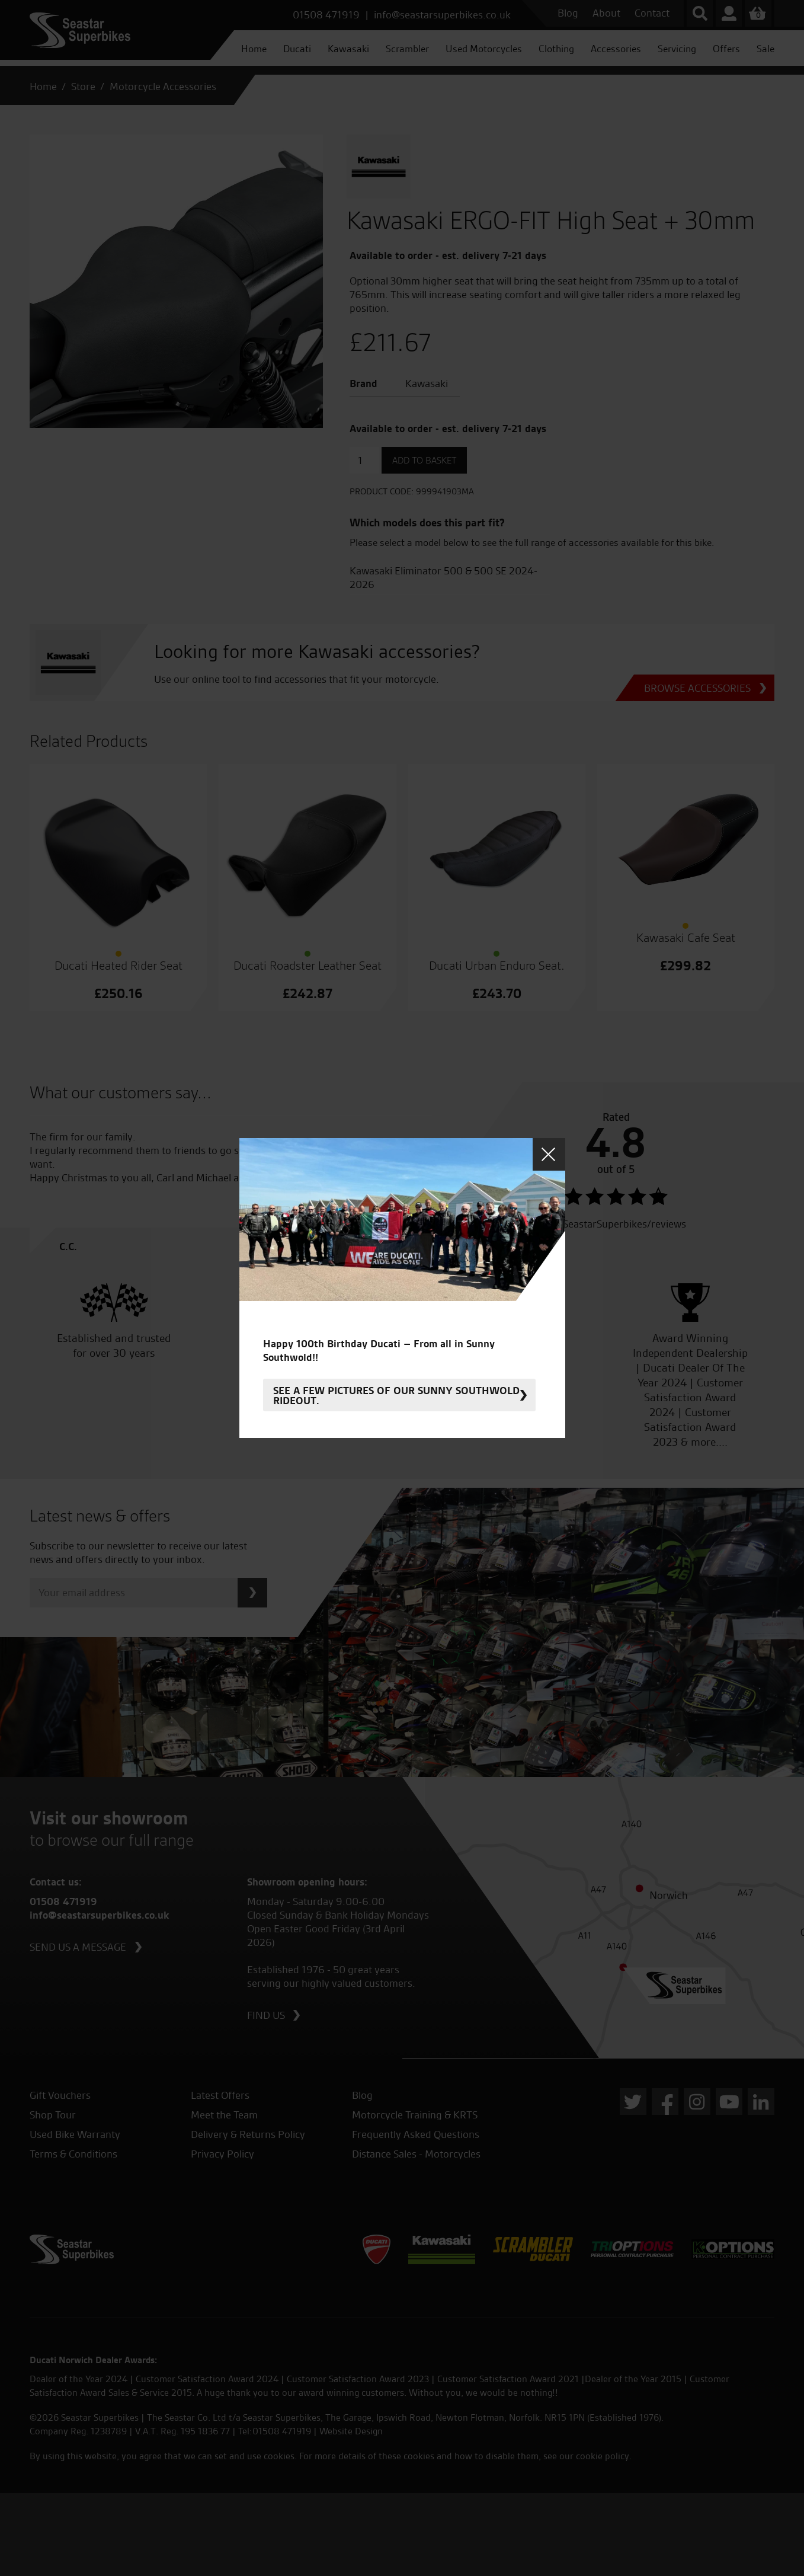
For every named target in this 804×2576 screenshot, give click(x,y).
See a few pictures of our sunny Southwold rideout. (396, 1395)
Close (549, 1154)
